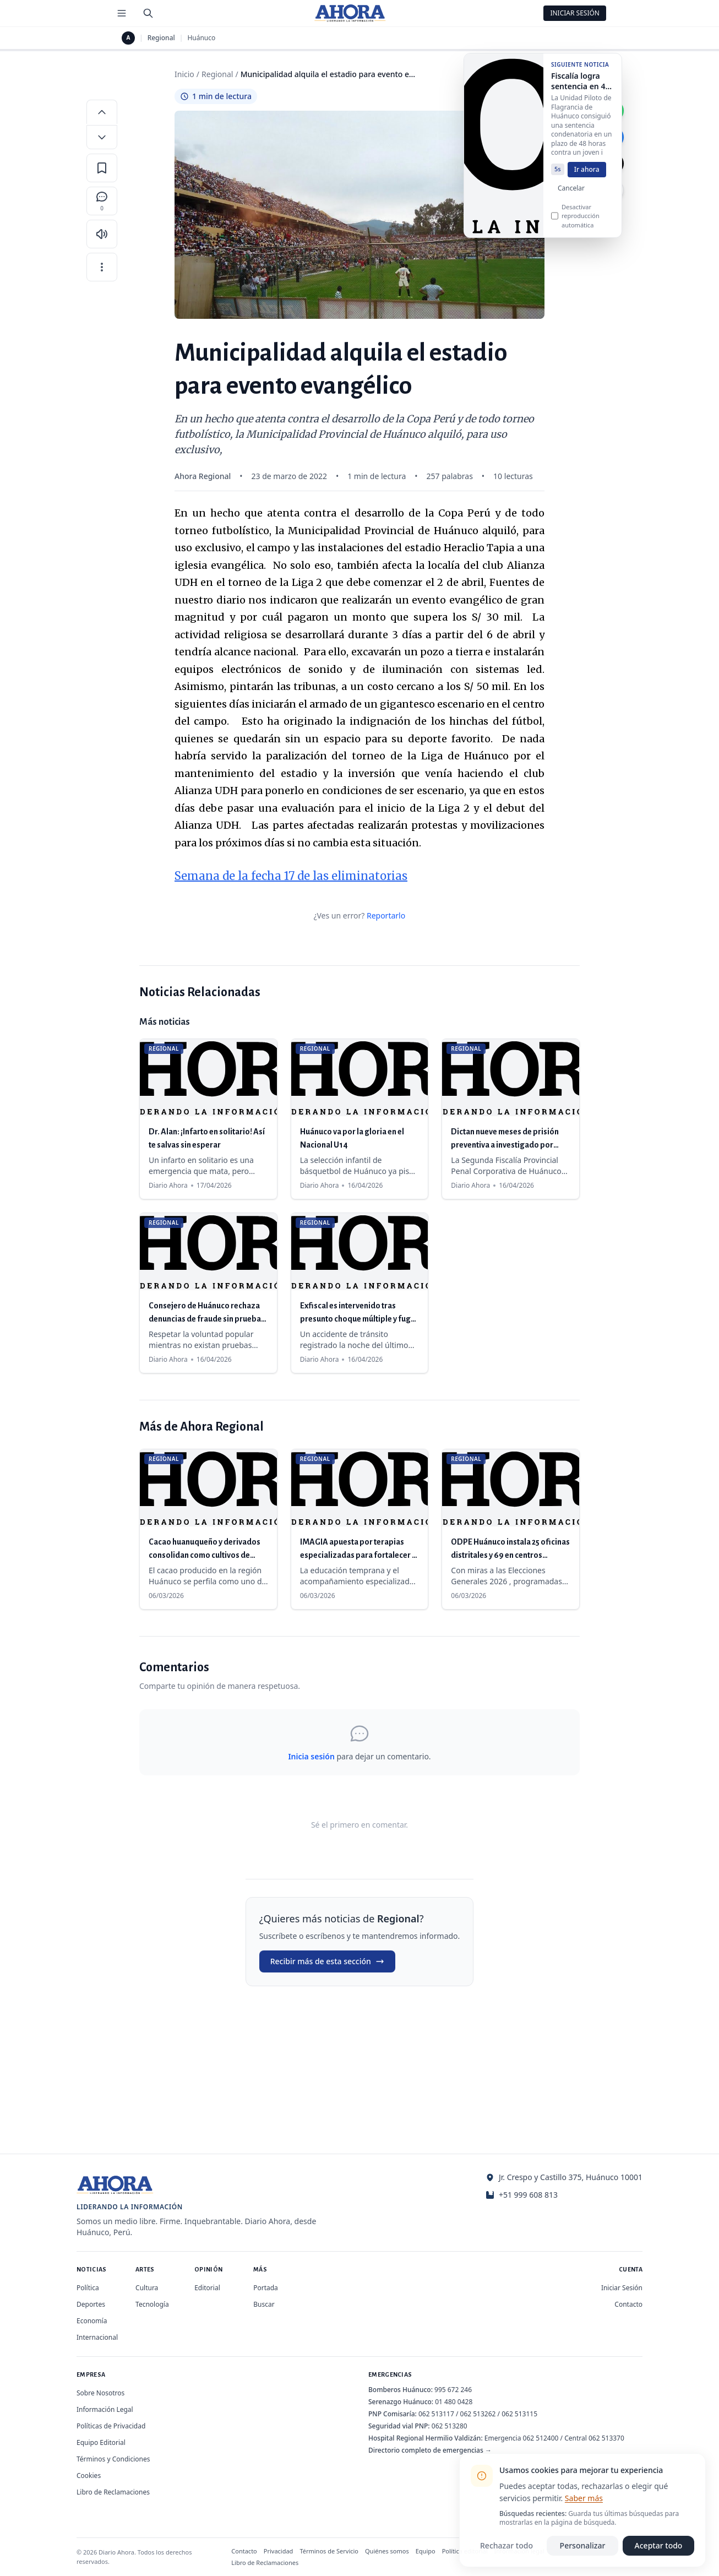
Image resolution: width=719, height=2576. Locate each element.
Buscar (263, 2304)
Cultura (146, 2287)
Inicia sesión (311, 1756)
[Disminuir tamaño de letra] (101, 137)
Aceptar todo (659, 2545)
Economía (92, 2320)
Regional (161, 38)
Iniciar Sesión (575, 13)
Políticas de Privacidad (111, 2426)
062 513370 (606, 2438)
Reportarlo (386, 915)
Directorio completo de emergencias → (430, 2450)
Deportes (91, 2304)
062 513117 (436, 2414)
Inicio (184, 74)
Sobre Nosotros (100, 2393)
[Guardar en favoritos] (101, 168)
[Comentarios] (101, 201)
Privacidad (278, 2551)
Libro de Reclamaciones (113, 2492)
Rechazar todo (506, 2545)
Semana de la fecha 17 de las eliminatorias (291, 876)
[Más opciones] (101, 267)
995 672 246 (453, 2389)
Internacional (97, 2337)
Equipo (425, 2551)
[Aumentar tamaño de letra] (101, 112)
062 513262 (478, 2414)
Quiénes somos (387, 2551)
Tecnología (152, 2304)
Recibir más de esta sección (327, 1961)
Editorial (207, 2287)
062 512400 (541, 2438)
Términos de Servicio (328, 2551)
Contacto (628, 2304)
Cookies (89, 2475)
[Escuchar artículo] (101, 234)
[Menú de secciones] (121, 13)
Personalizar (583, 2545)
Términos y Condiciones (113, 2459)
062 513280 (449, 2426)
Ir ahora (587, 176)
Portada (265, 2287)
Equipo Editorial (101, 2442)
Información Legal (105, 2409)
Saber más (584, 2498)
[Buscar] (148, 13)
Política (88, 2287)
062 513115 (519, 2414)
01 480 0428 (453, 2401)
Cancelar (571, 195)
